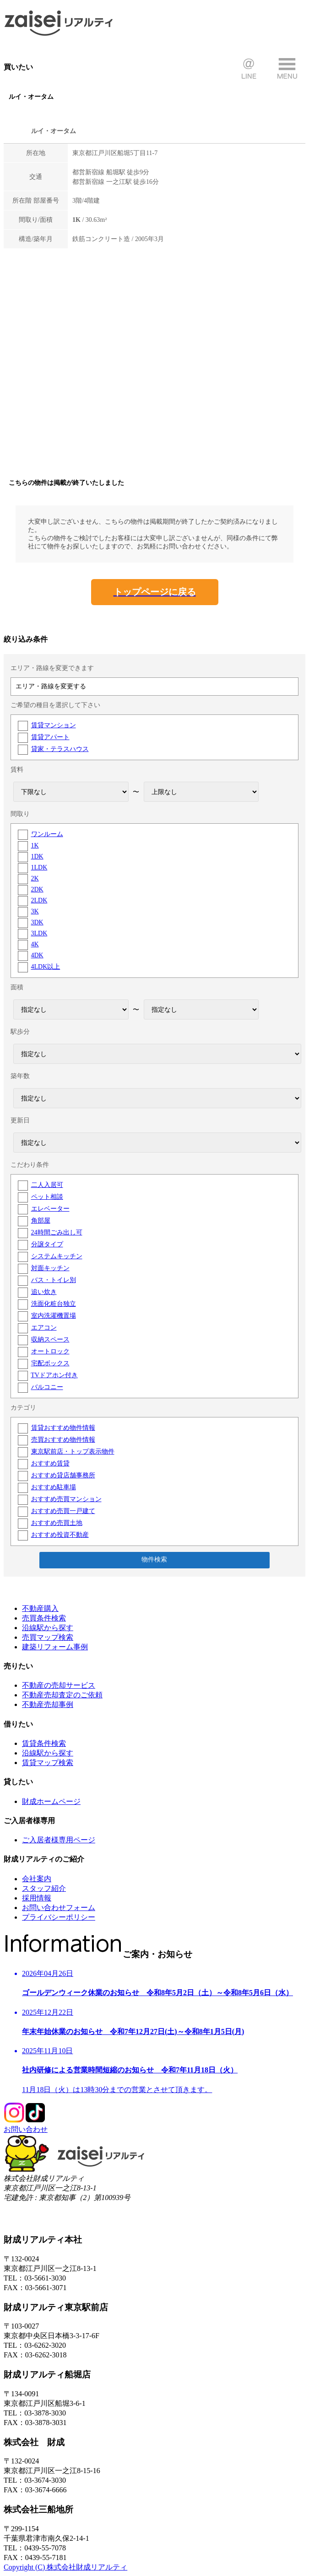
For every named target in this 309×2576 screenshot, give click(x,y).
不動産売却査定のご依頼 (62, 1695)
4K (35, 944)
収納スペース (50, 1339)
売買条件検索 (44, 1618)
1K (35, 845)
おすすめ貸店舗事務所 (63, 1475)
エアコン (44, 1327)
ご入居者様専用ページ (58, 1840)
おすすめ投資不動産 (60, 1534)
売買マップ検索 (47, 1637)
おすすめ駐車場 (53, 1487)
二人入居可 (47, 1184)
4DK (37, 955)
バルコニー (47, 1387)
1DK (37, 856)
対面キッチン (50, 1268)
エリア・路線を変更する (51, 686)
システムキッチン (56, 1256)
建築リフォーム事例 (55, 1647)
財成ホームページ (51, 1801)
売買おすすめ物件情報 (63, 1439)
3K (35, 911)
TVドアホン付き (54, 1375)
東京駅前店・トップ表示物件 (72, 1451)
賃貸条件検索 (44, 1743)
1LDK (39, 867)
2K (35, 878)
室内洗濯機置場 (53, 1315)
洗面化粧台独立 (53, 1303)
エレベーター (50, 1208)
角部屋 (40, 1220)
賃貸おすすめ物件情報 (63, 1427)
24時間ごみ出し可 (56, 1232)
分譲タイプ (47, 1244)
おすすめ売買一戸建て (63, 1511)
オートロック (50, 1351)
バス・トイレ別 (53, 1280)
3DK (37, 922)
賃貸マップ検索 (47, 1762)
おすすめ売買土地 (56, 1522)
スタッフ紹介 (44, 1888)
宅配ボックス (50, 1363)
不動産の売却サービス (58, 1685)
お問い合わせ (26, 2129)
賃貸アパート (50, 737)
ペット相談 (47, 1196)
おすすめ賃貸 (50, 1463)
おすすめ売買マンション (66, 1499)
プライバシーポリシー (58, 1917)
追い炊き (44, 1291)
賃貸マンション (53, 725)
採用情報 (36, 1898)
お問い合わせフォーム (58, 1907)
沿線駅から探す (47, 1627)
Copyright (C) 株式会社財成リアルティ (65, 2567)
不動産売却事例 (47, 1704)
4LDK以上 (45, 966)
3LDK (39, 933)
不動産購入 (40, 1608)
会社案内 (36, 1879)
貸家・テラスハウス (60, 749)
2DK (37, 889)
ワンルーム (47, 834)
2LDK (39, 900)
